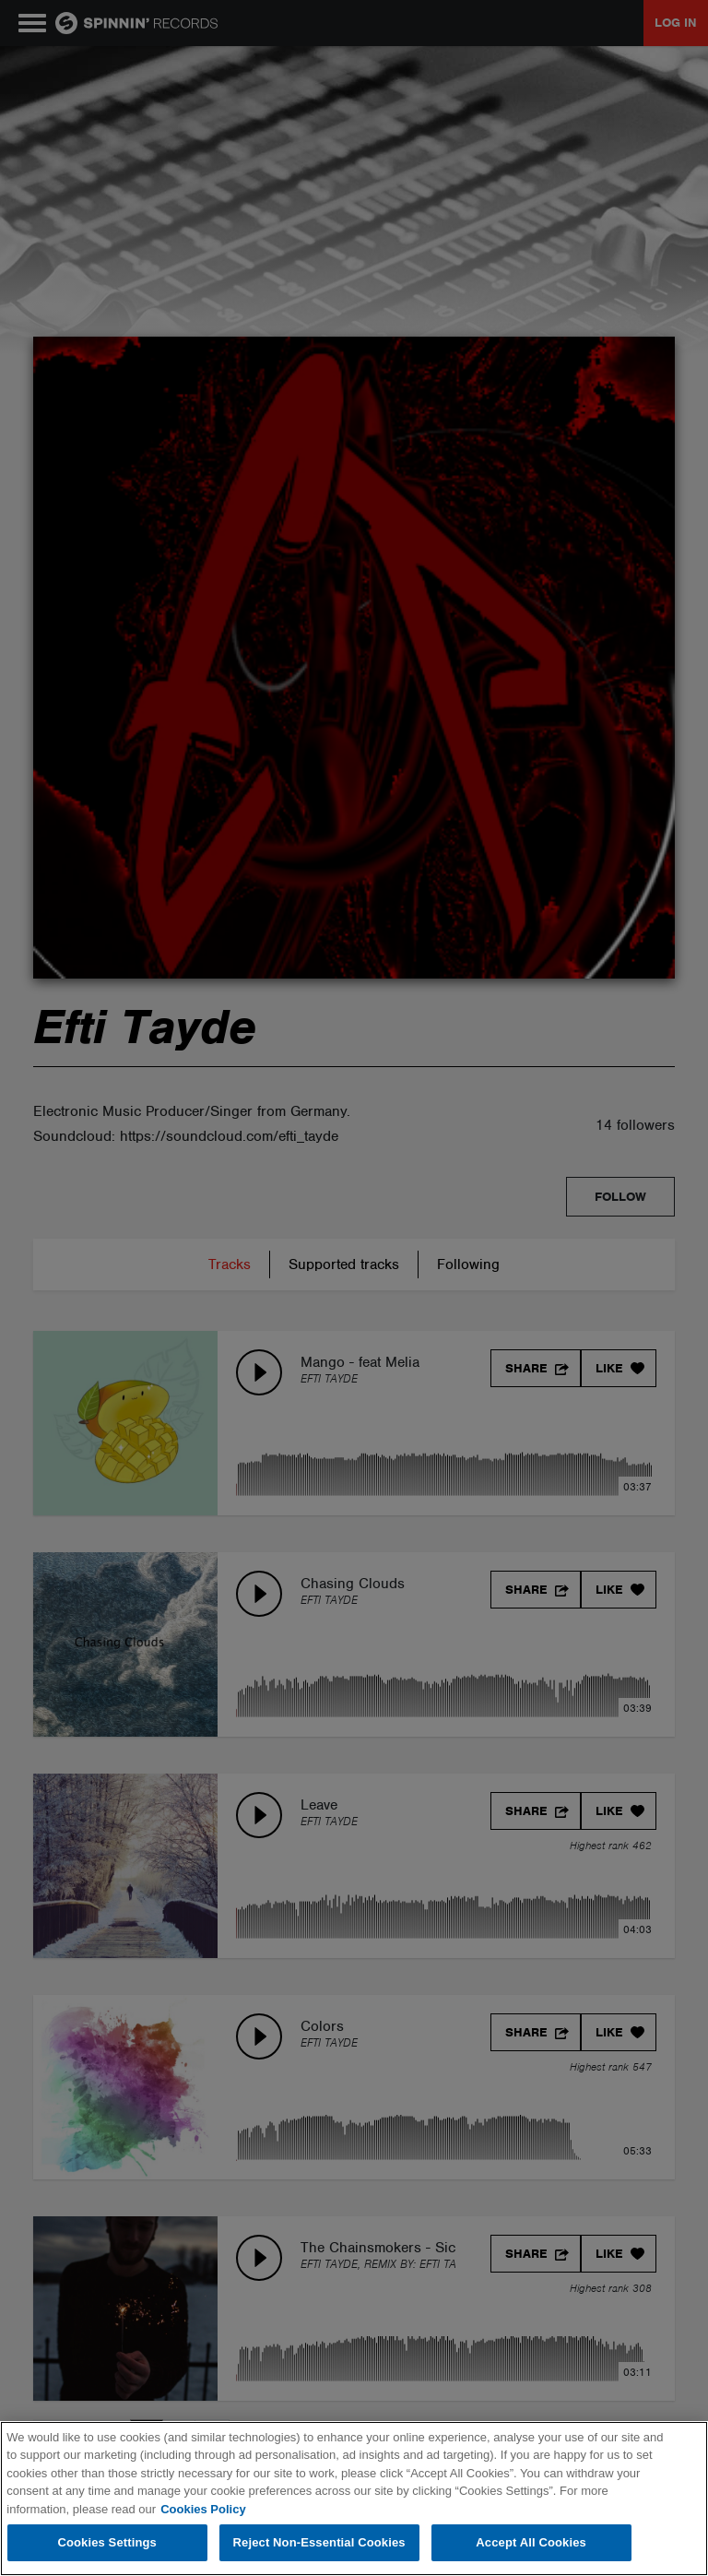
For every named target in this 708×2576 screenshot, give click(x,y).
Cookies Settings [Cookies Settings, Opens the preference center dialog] (107, 2542)
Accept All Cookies (531, 2542)
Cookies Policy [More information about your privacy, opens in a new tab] (202, 2509)
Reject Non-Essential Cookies (319, 2542)
